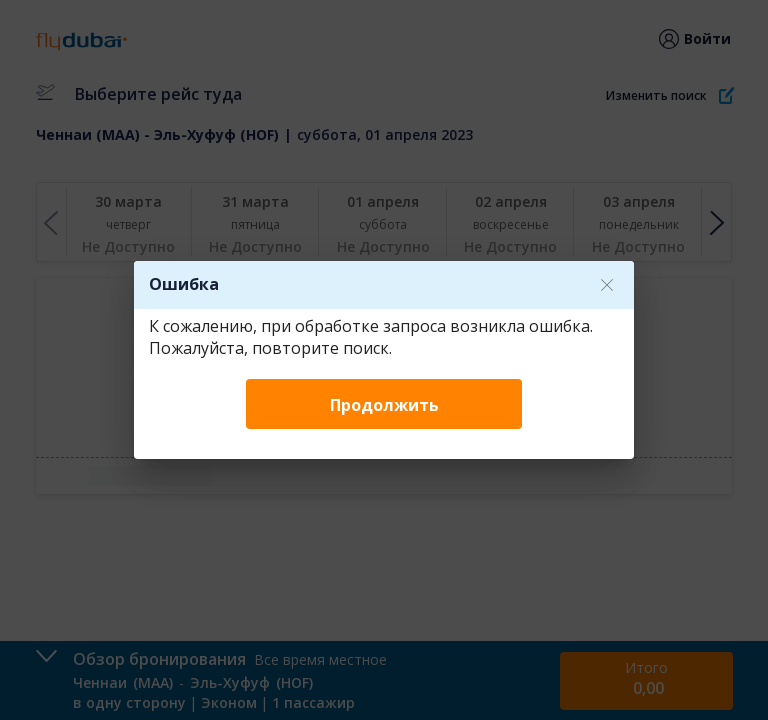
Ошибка (184, 284)
